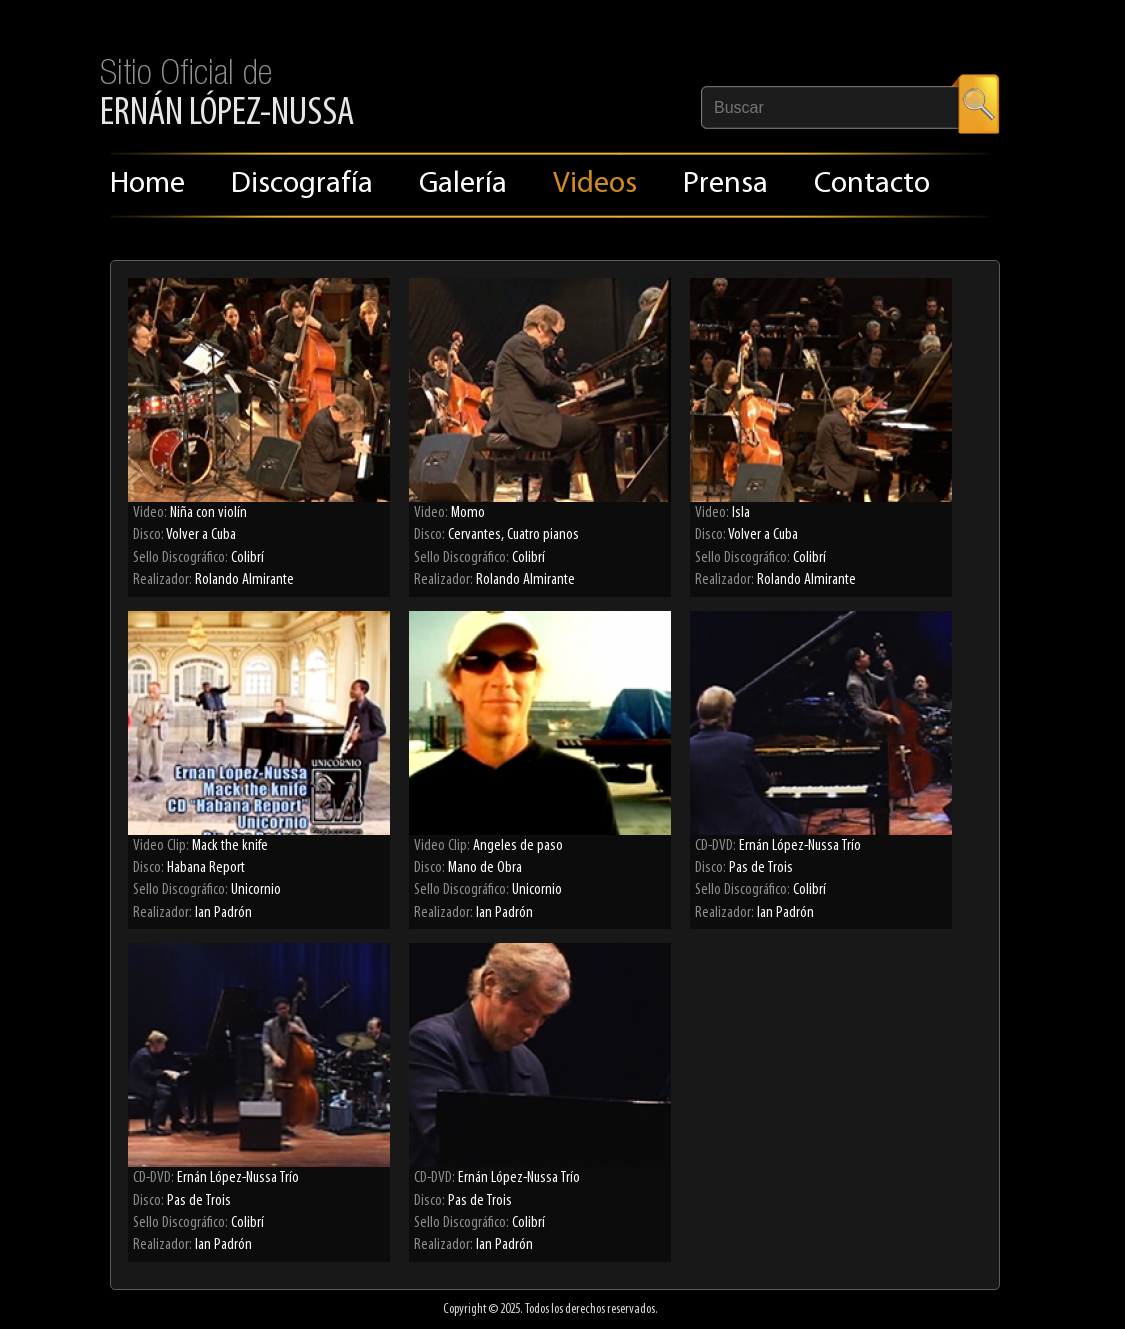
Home (147, 184)
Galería (463, 184)
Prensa (725, 184)
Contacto (872, 184)
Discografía (302, 184)
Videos (595, 184)
